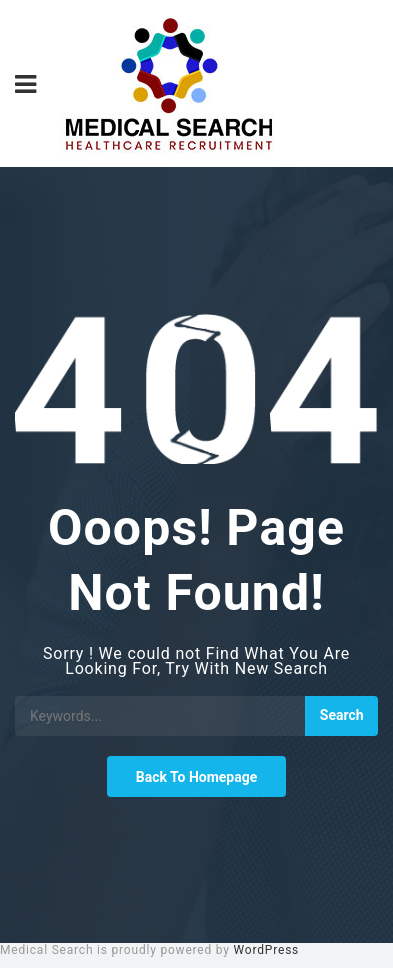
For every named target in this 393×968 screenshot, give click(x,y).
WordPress (267, 950)
